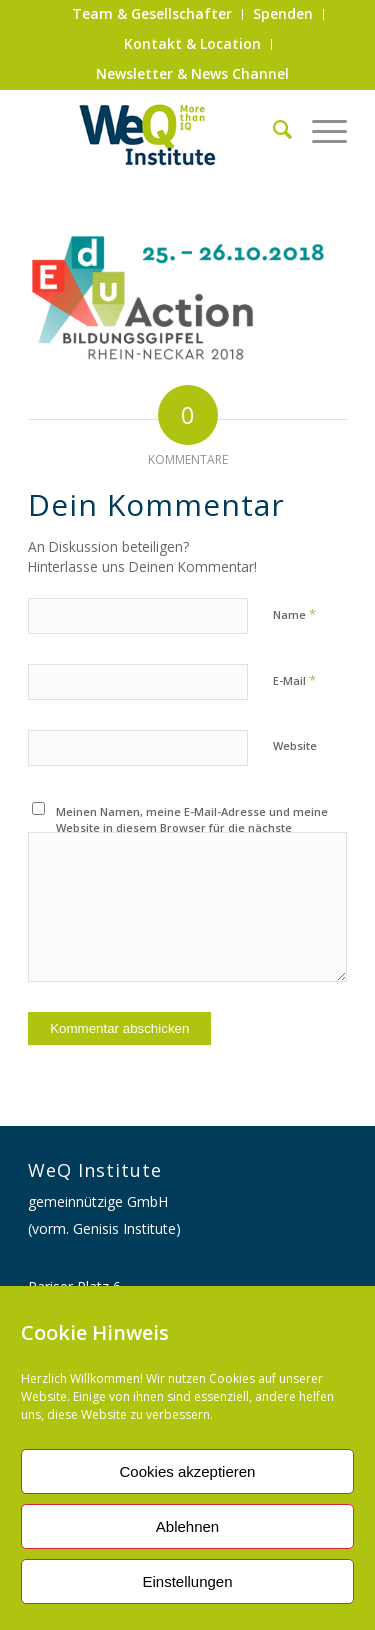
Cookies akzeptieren (188, 1471)
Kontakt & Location (192, 43)
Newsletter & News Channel (192, 73)
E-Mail (294, 680)
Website (295, 745)
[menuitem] (152, 14)
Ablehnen (187, 1526)
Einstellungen (187, 1581)
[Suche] (272, 129)
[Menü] (319, 129)
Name (294, 614)
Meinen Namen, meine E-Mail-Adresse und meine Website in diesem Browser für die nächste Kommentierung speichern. (192, 828)
